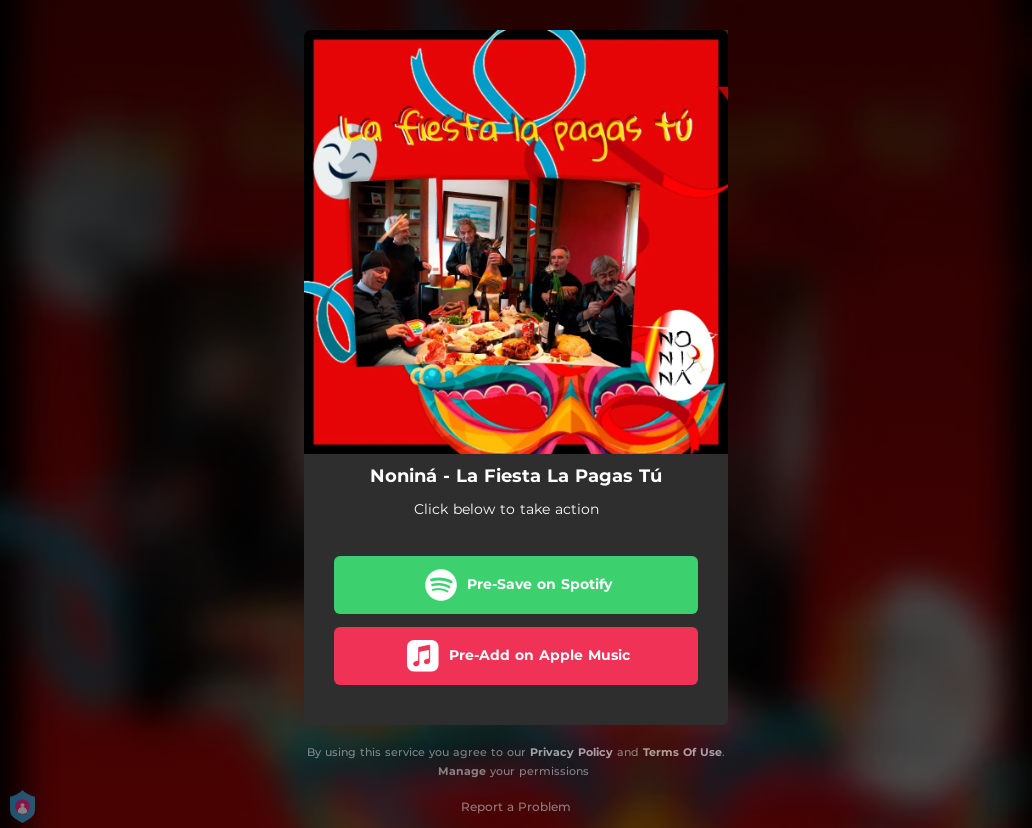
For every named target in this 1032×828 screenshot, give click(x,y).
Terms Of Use (682, 752)
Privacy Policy (571, 752)
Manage (462, 771)
